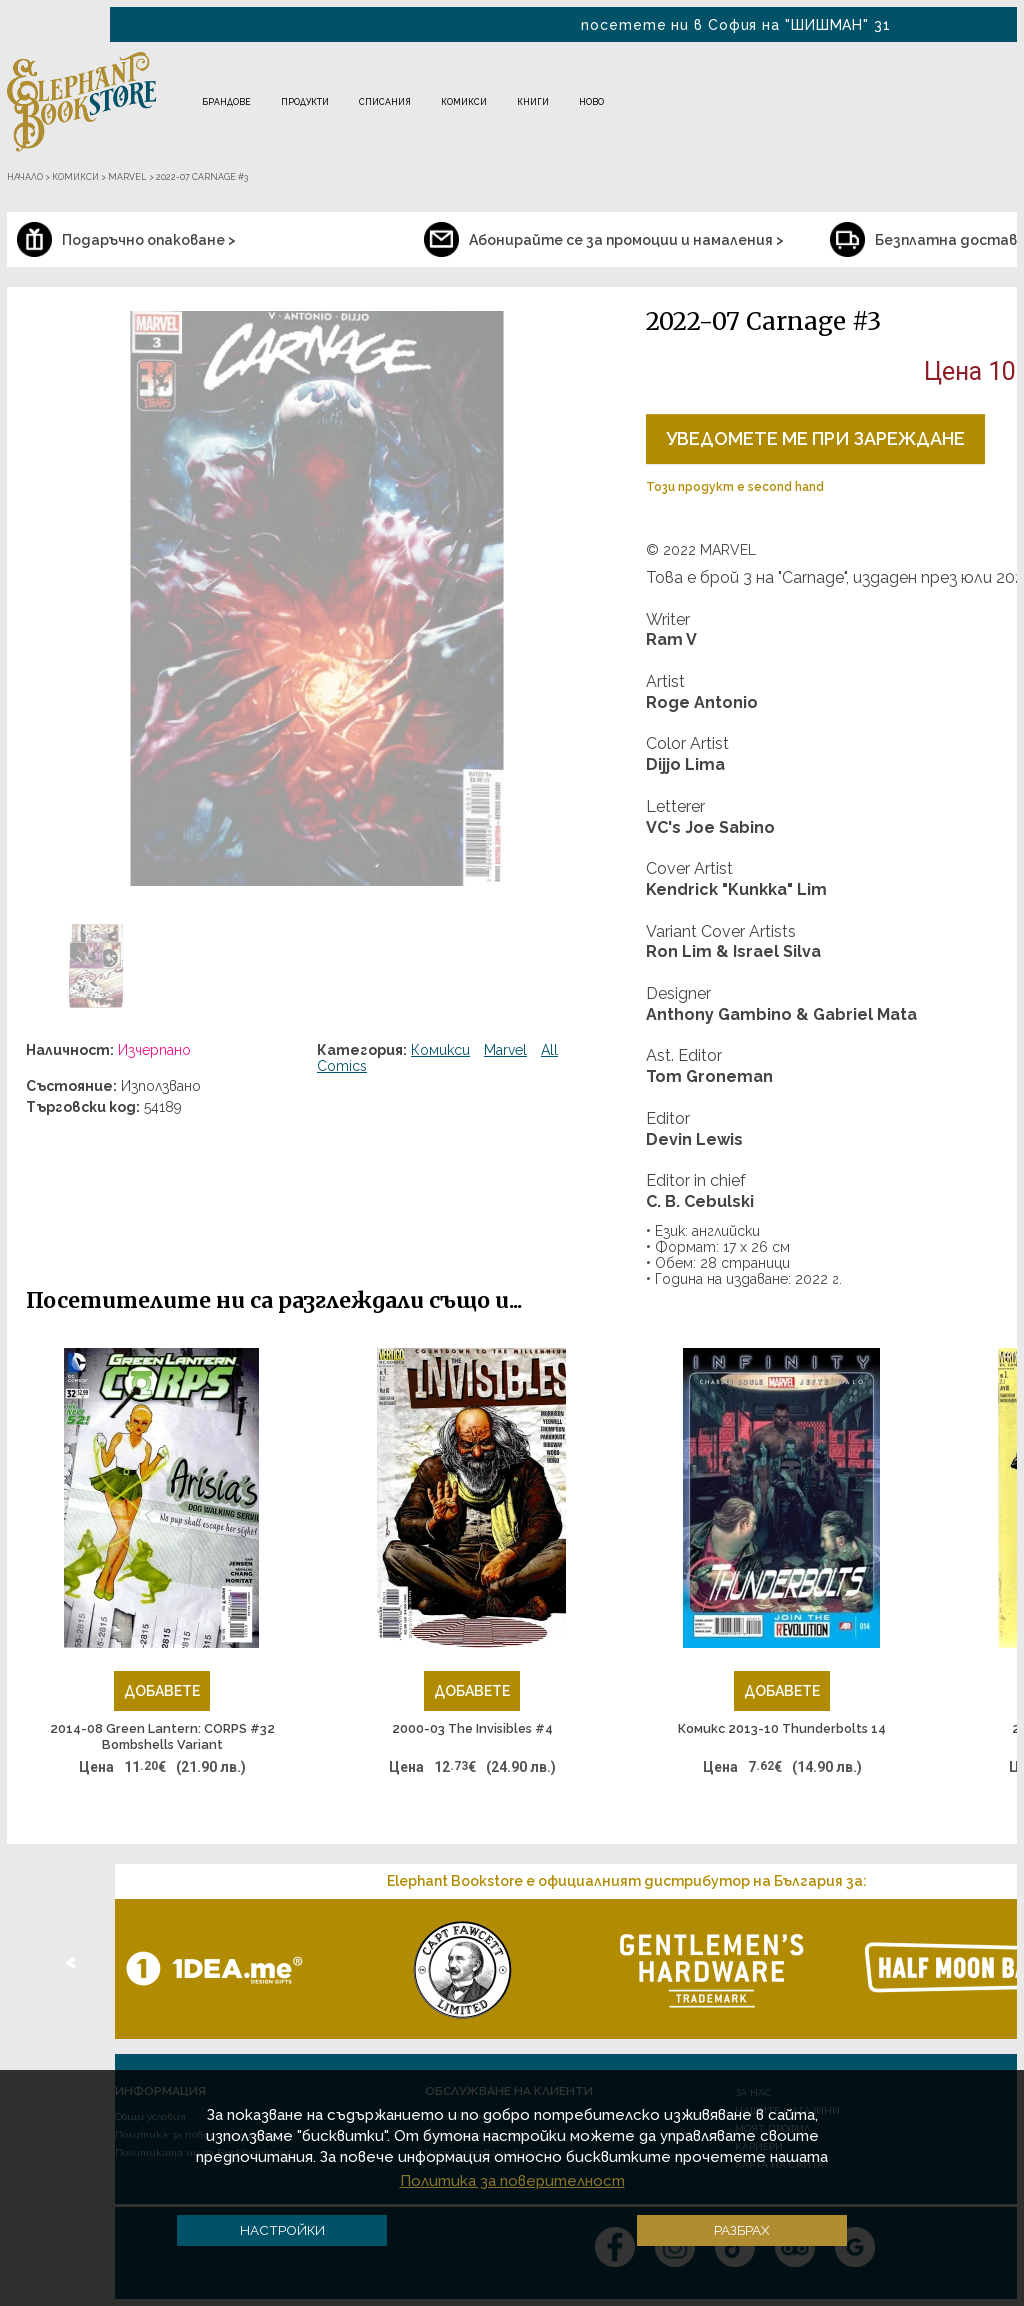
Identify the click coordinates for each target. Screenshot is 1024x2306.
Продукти (305, 102)
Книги (533, 102)
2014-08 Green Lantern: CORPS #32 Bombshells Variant (162, 1736)
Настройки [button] (282, 2230)
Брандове (226, 102)
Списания (385, 102)
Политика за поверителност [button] (512, 2181)
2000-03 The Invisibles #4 (472, 1728)
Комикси (464, 102)
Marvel (505, 1050)
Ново (591, 102)
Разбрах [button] (742, 2230)
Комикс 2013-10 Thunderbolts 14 (782, 1728)
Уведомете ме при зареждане (815, 438)
